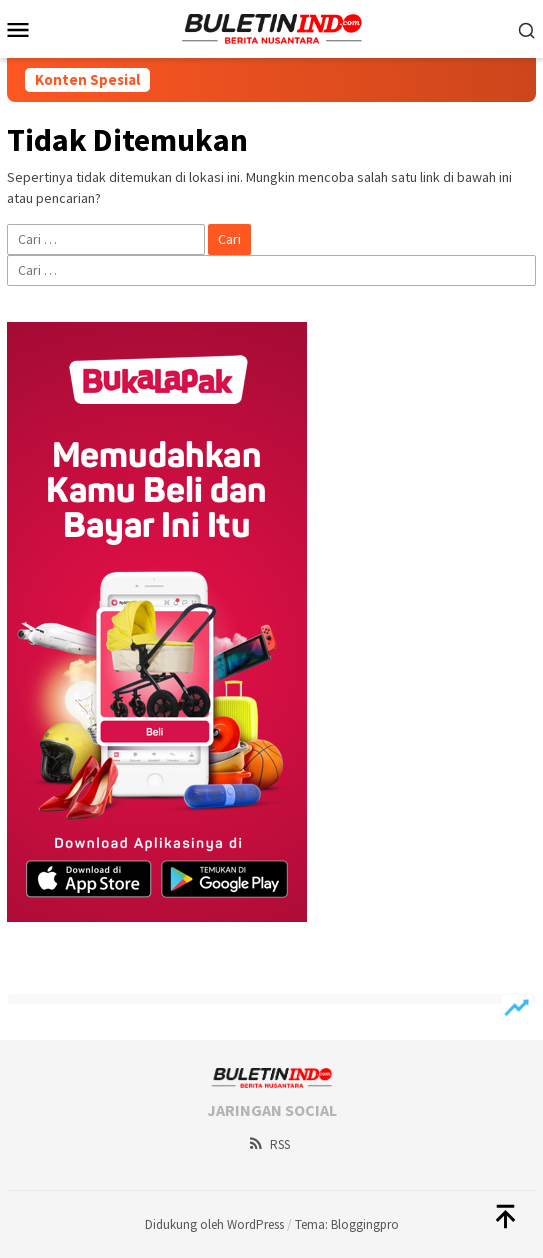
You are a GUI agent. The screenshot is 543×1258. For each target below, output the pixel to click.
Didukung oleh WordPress (214, 1224)
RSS (268, 1144)
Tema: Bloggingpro (347, 1224)
